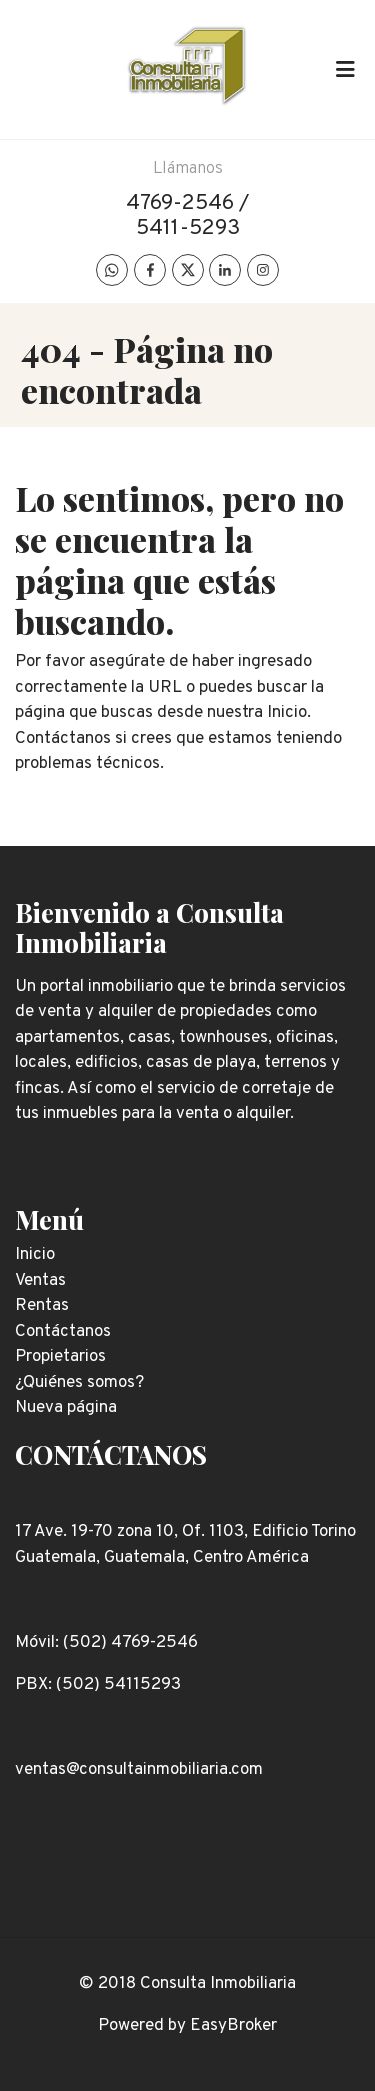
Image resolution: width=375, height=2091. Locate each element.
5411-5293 (188, 228)
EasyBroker (233, 2026)
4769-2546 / (187, 203)
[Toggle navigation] (345, 69)
